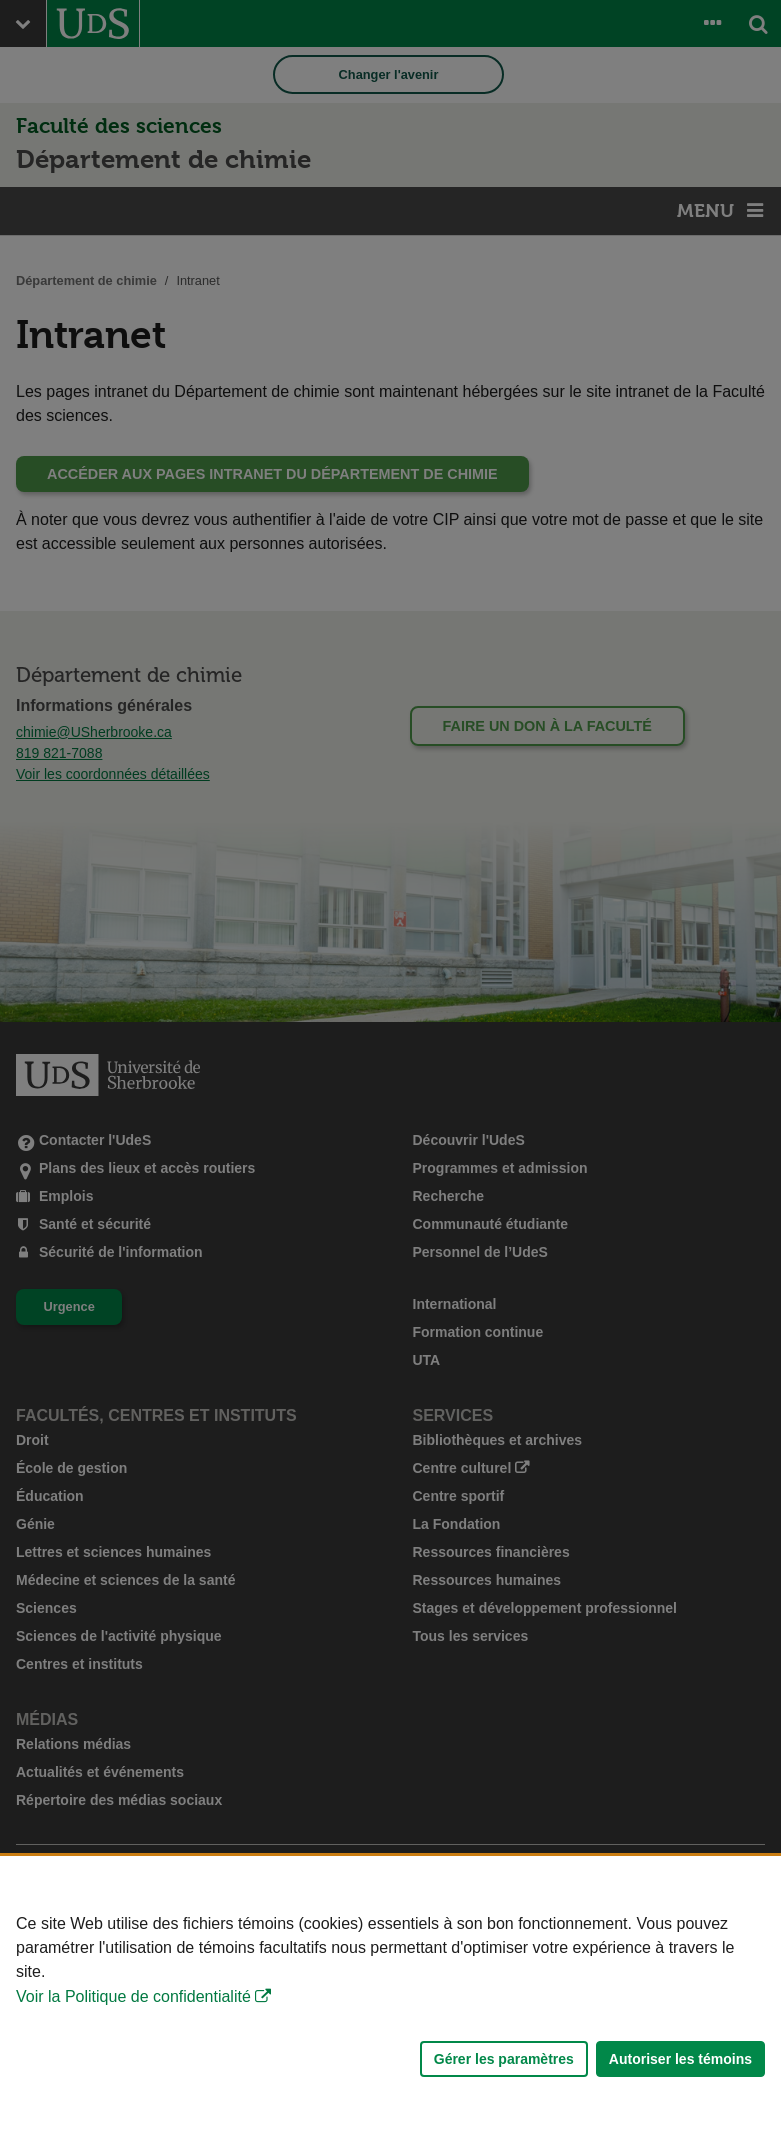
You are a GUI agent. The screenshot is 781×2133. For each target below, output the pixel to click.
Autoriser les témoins (680, 2059)
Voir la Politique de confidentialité (133, 1996)
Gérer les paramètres (504, 2059)
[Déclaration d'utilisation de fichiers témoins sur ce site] (390, 1994)
